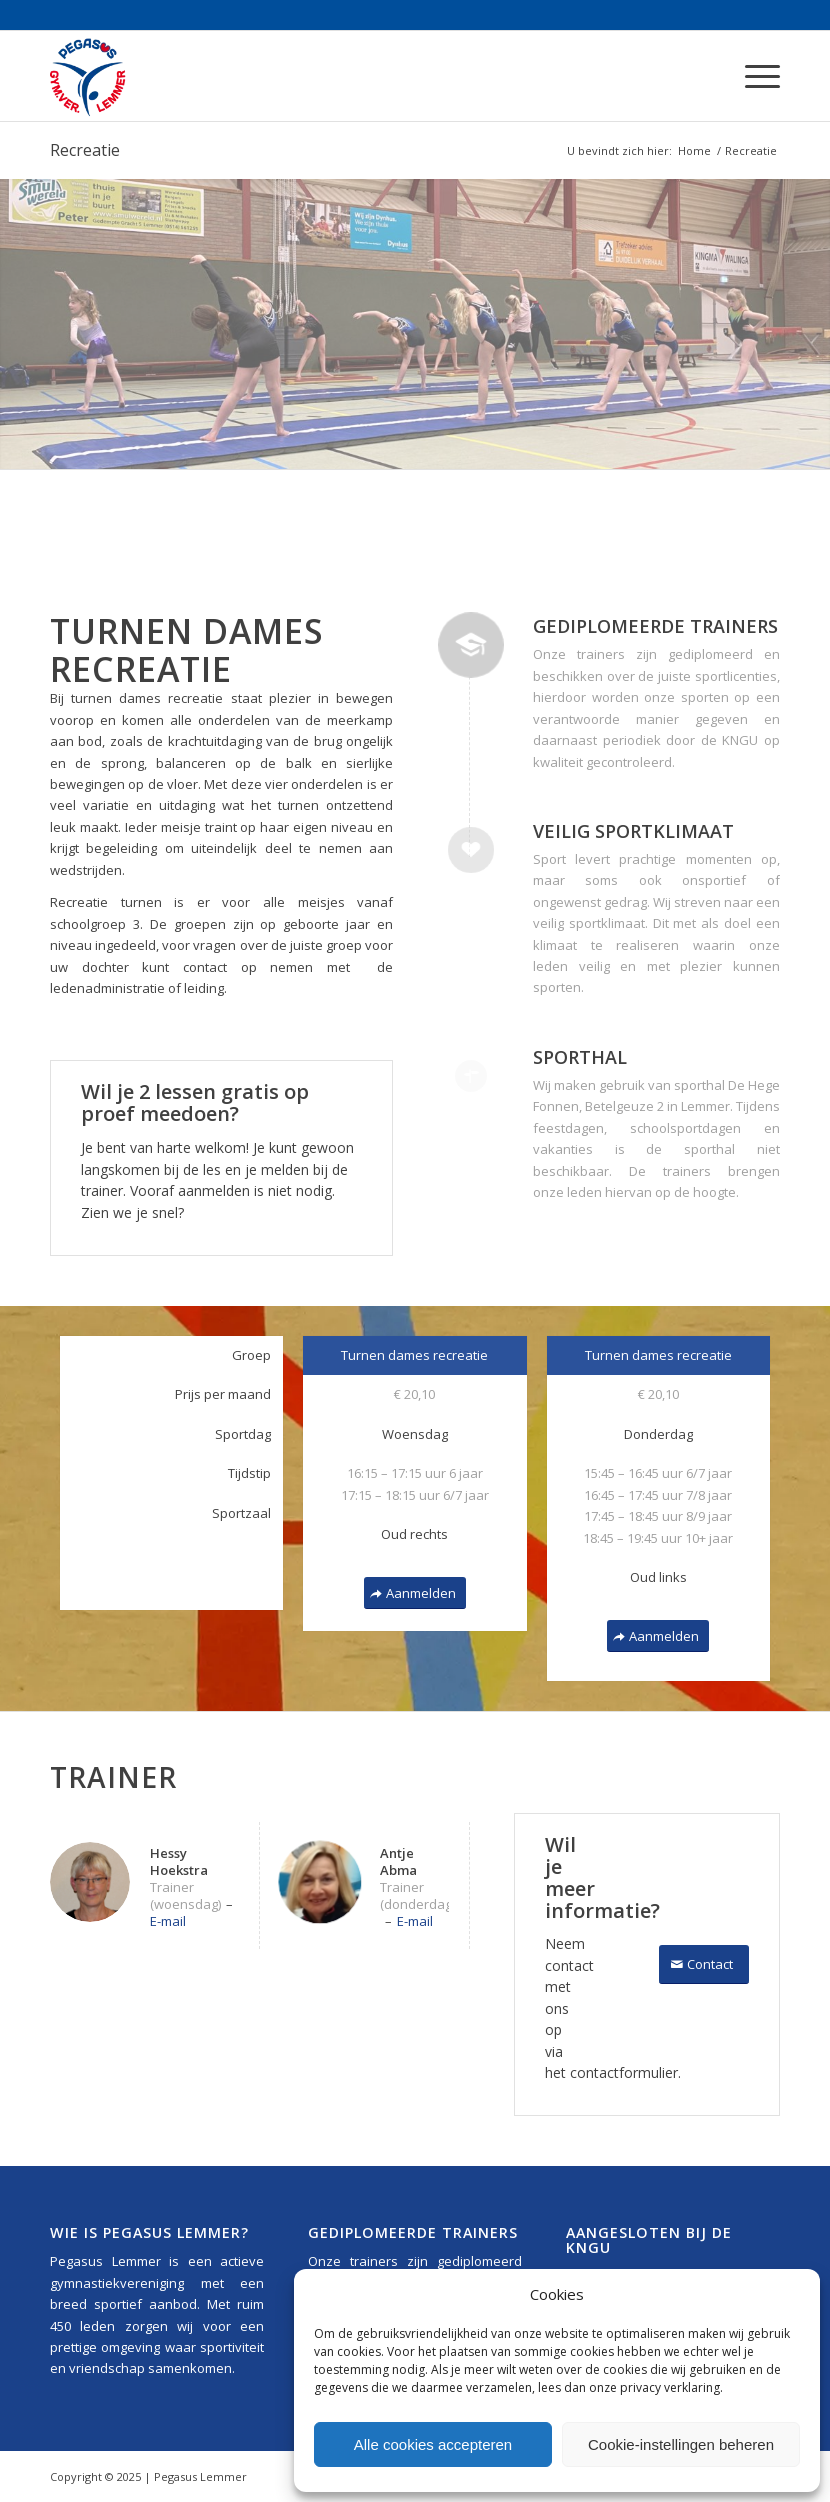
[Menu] (752, 76)
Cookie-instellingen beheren (681, 2444)
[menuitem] (752, 76)
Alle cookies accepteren (433, 2444)
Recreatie (85, 150)
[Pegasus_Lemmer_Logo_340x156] (148, 76)
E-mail (168, 1921)
